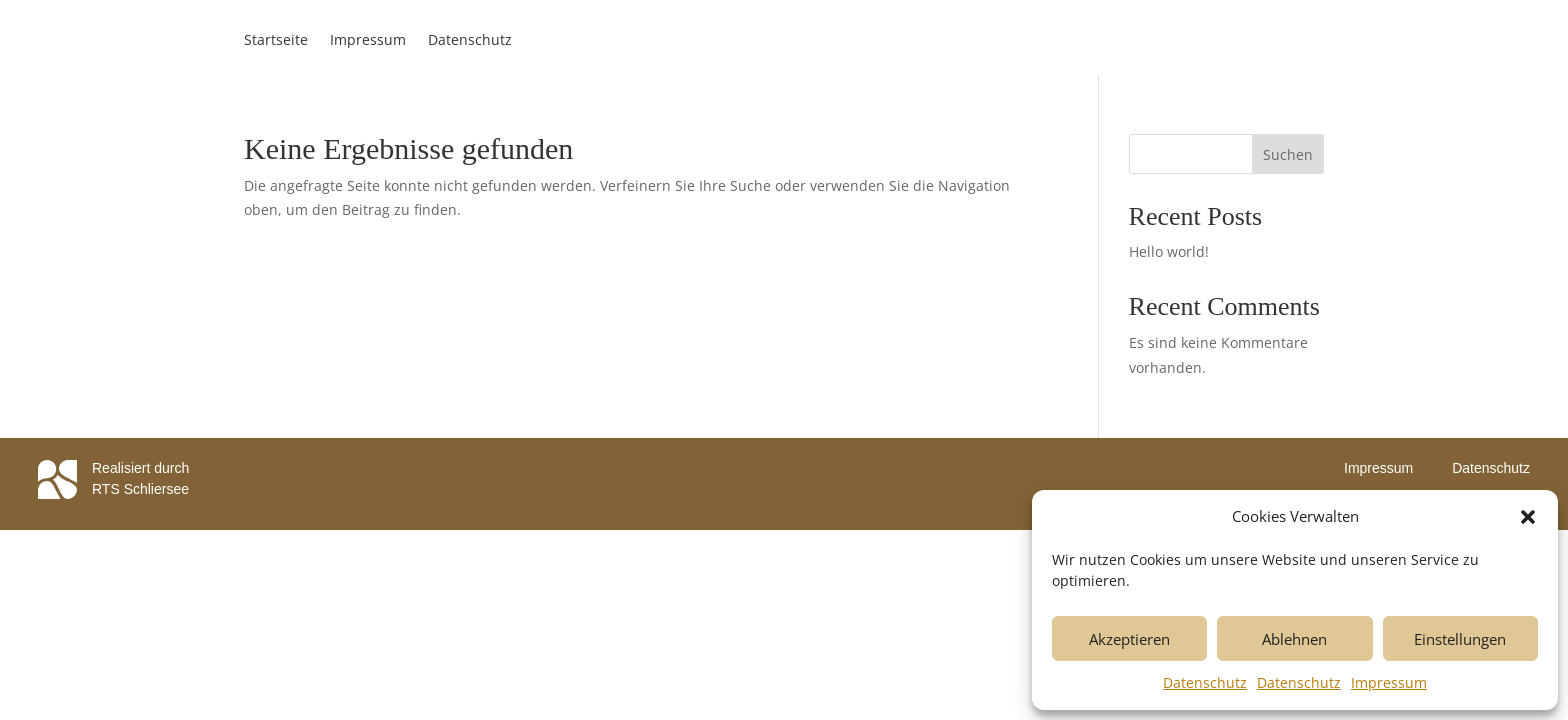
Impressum (1389, 682)
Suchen (1288, 154)
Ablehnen (1294, 639)
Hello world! (1169, 251)
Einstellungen (1460, 639)
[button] (1528, 517)
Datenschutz (1205, 682)
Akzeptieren (1129, 639)
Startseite (276, 41)
